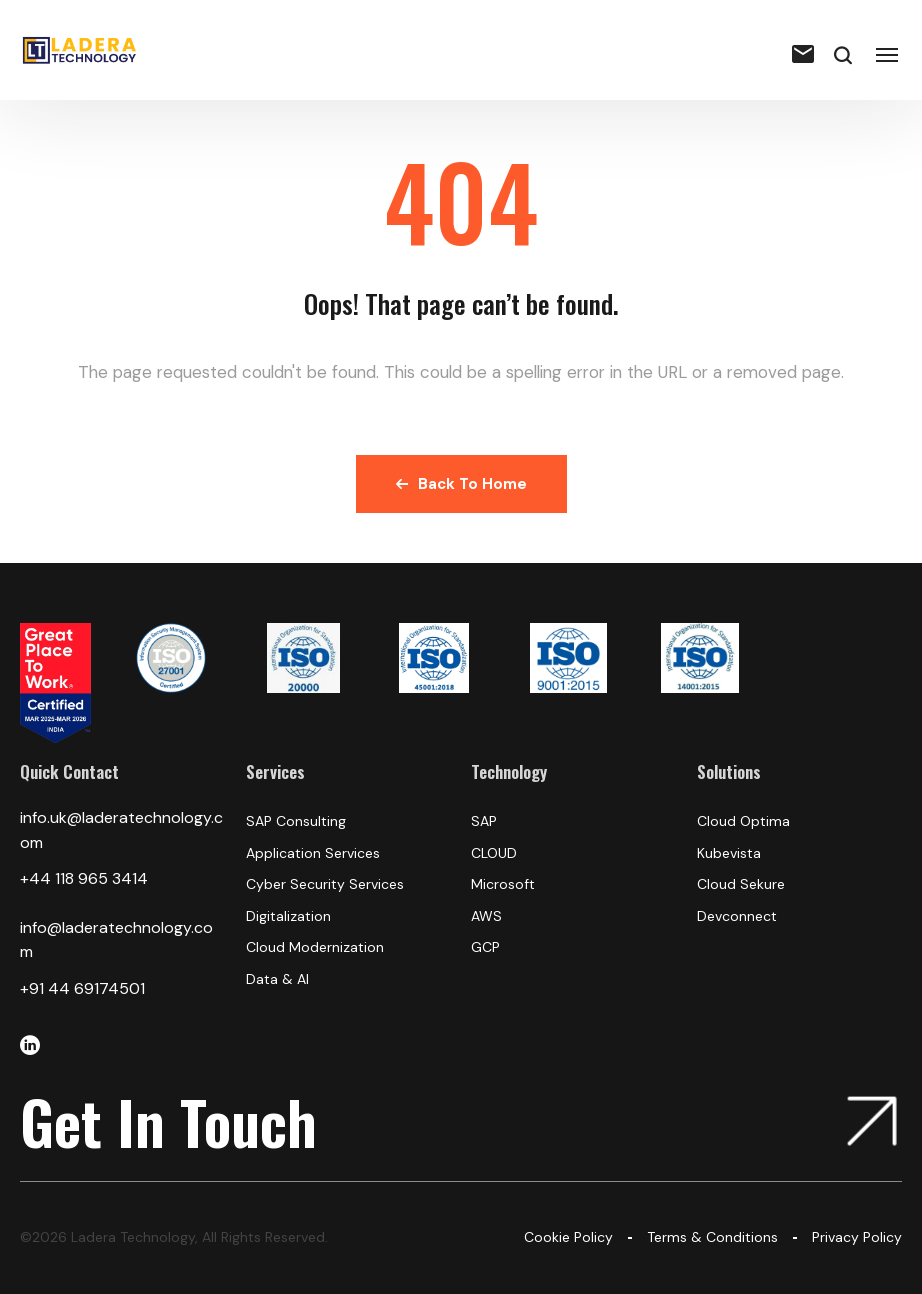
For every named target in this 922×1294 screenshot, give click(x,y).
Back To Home (461, 484)
